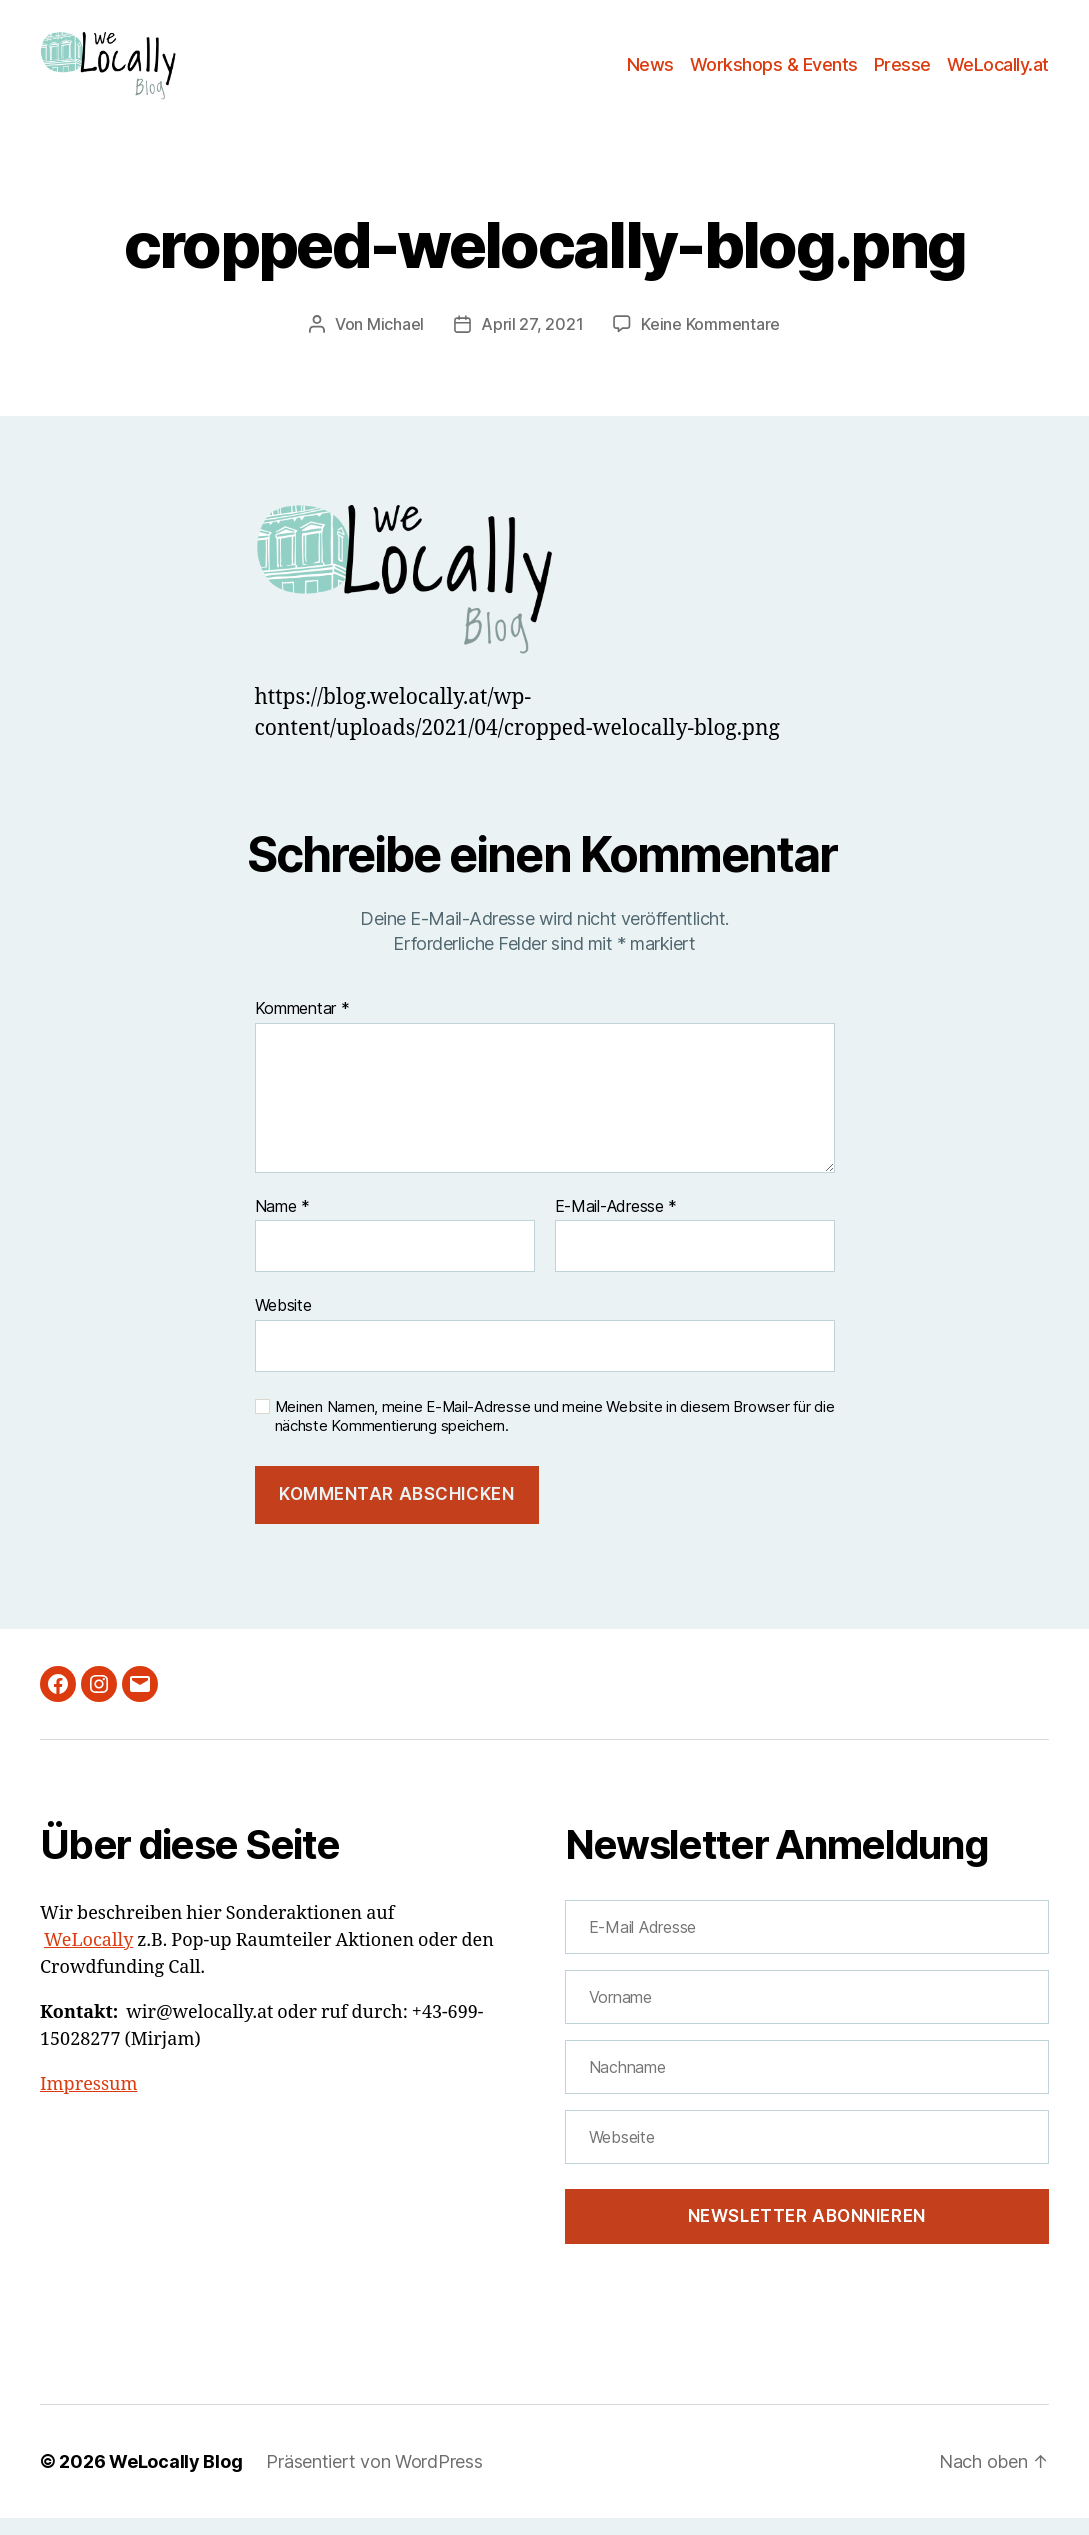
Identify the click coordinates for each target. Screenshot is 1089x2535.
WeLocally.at (998, 72)
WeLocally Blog (175, 2478)
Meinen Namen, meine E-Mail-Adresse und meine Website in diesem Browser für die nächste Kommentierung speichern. (555, 1433)
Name (282, 1224)
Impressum (88, 2101)
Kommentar (302, 1026)
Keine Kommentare (710, 341)
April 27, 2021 (532, 341)
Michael (395, 341)
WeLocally (88, 1957)
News (650, 72)
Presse (902, 72)
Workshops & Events (774, 72)
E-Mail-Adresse (616, 1224)
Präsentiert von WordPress (374, 2478)
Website (283, 1322)
